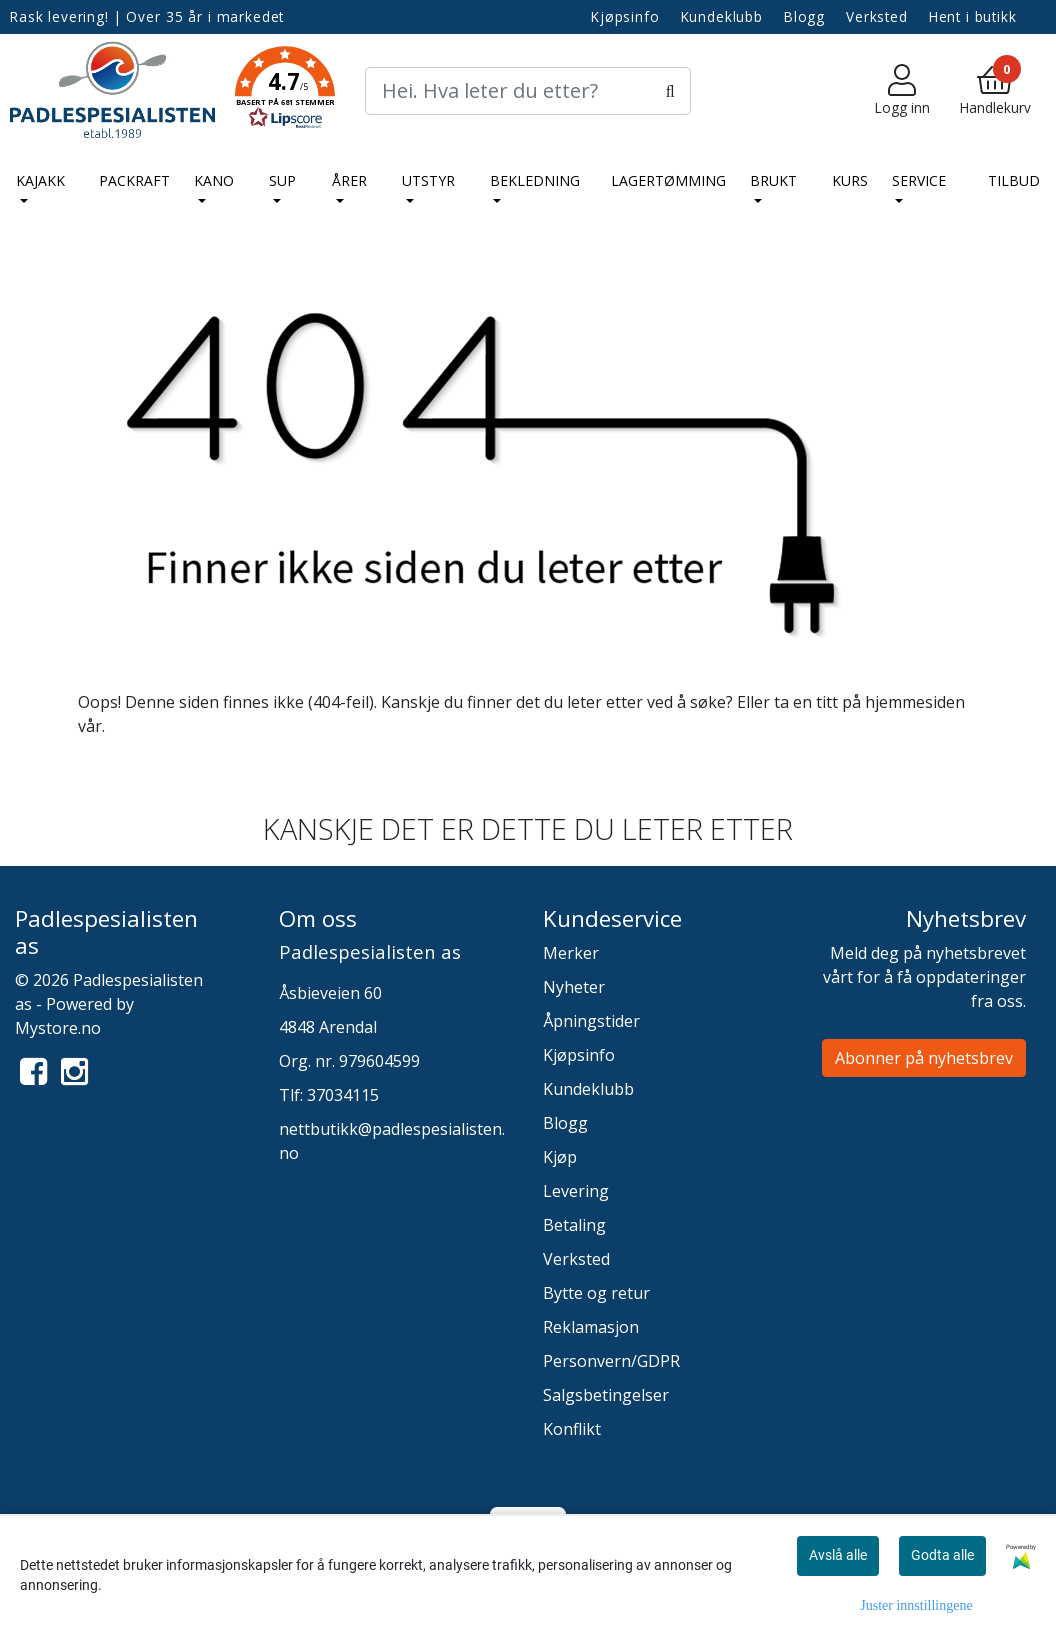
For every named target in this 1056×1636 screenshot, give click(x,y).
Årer (349, 180)
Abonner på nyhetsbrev (924, 1058)
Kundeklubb (722, 16)
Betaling (574, 1225)
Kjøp (560, 1157)
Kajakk (40, 180)
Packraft (134, 180)
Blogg (804, 16)
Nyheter (574, 987)
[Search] (527, 91)
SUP (282, 180)
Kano (214, 180)
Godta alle (942, 1555)
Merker (571, 953)
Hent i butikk (973, 16)
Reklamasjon (591, 1327)
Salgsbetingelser (606, 1395)
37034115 (343, 1095)
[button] (285, 91)
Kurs (850, 180)
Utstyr (428, 180)
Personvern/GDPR (611, 1361)
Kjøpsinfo (625, 16)
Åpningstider (591, 1021)
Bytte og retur (596, 1293)
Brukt (773, 180)
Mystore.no (58, 1028)
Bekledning (535, 180)
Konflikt (572, 1429)
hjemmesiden (915, 702)
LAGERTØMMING (668, 180)
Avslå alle (838, 1555)
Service (919, 180)
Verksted (877, 16)
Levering (576, 1191)
